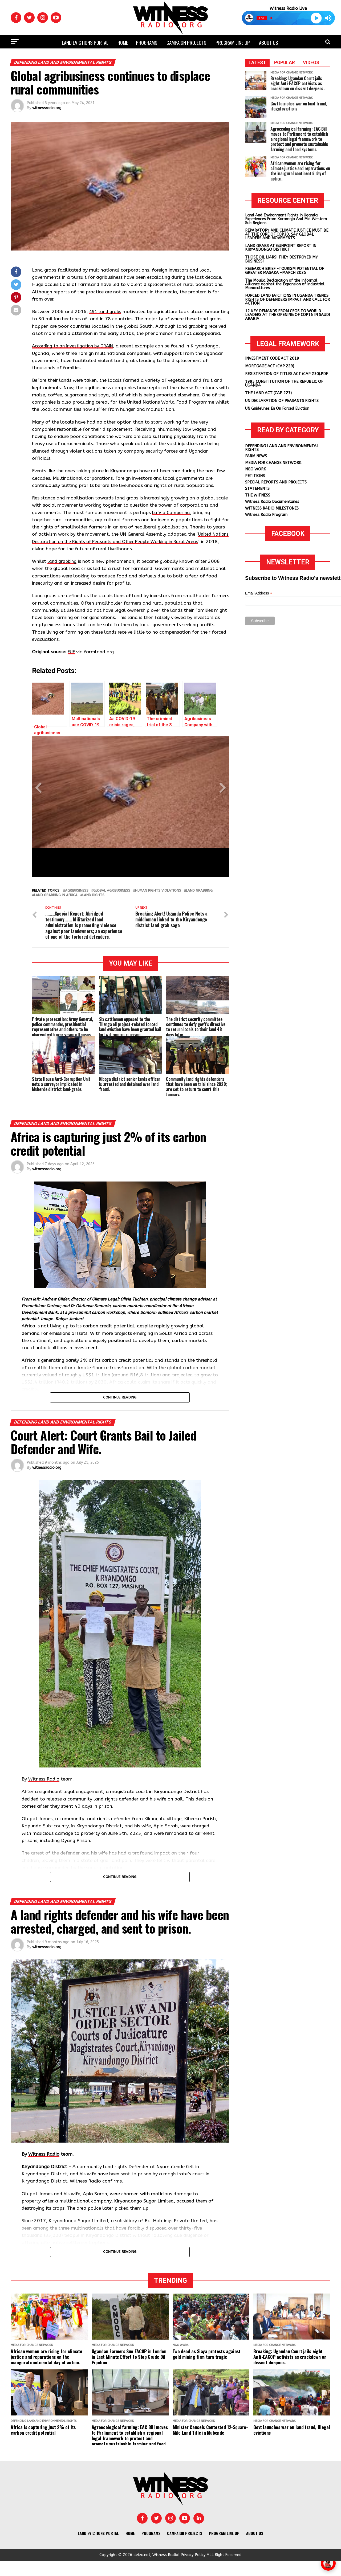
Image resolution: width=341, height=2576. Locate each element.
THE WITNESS (257, 495)
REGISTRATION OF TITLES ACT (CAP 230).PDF (286, 374)
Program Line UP (233, 42)
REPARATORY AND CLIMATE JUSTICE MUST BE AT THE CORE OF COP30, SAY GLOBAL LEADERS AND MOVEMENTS (286, 234)
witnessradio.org (46, 108)
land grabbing (62, 568)
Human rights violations (158, 898)
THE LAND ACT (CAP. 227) (268, 393)
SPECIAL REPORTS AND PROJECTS (276, 482)
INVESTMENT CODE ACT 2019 (272, 358)
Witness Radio (43, 1794)
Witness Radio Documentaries (272, 501)
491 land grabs (106, 311)
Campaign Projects (186, 42)
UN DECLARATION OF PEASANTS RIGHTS (282, 401)
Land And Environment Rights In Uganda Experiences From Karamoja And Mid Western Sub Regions (286, 219)
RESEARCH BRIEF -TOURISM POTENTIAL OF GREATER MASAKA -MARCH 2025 (284, 270)
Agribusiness (76, 898)
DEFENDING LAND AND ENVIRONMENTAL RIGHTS (282, 448)
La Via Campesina (171, 520)
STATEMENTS (257, 488)
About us (268, 42)
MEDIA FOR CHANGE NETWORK (273, 463)
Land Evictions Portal (85, 42)
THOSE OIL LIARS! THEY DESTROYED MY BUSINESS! (281, 259)
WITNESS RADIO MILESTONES (272, 508)
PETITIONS (255, 476)
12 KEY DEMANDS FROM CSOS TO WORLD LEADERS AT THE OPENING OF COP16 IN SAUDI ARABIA (287, 315)
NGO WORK (255, 469)
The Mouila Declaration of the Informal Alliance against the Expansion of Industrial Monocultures (284, 284)
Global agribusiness (111, 898)
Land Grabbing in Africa (56, 902)
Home (122, 42)
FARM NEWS (256, 456)
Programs (146, 42)
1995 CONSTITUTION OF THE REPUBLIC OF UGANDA (284, 383)
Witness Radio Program (266, 514)
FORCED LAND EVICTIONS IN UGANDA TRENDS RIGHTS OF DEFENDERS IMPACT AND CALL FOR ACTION (287, 299)
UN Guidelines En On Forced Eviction (277, 408)
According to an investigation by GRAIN (75, 353)
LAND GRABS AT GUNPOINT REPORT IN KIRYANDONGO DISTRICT (280, 248)
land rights (93, 902)
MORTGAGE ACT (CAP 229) (269, 366)
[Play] (316, 18)
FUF (72, 659)
